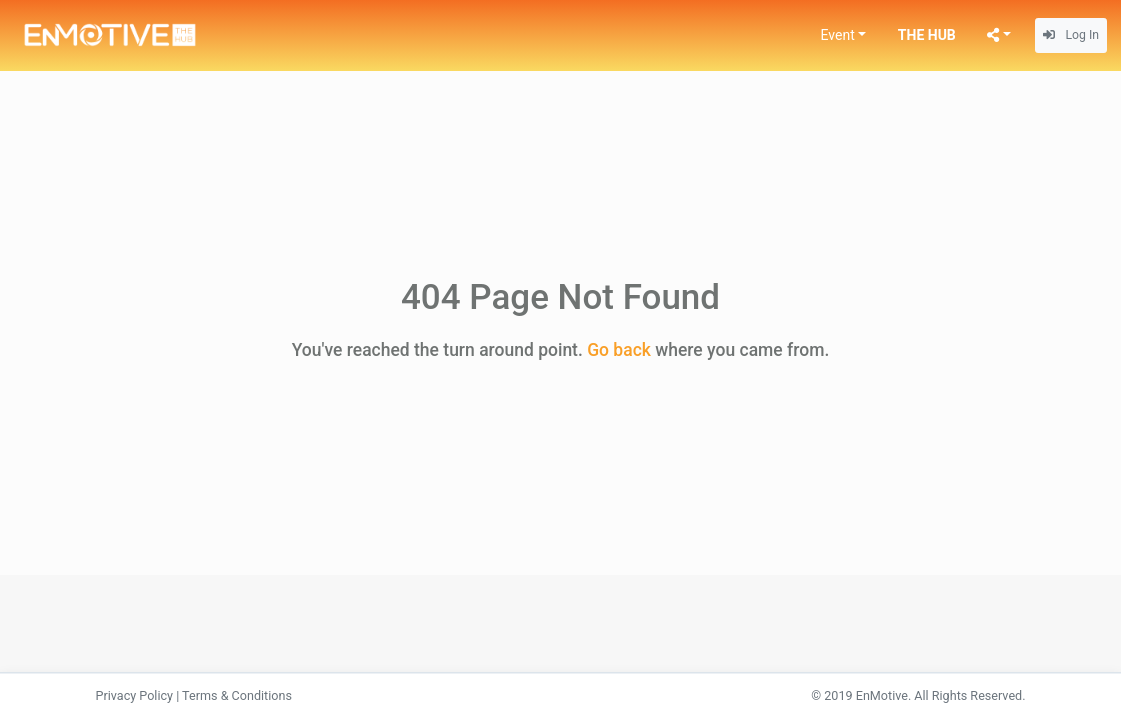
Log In (1071, 35)
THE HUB (927, 35)
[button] (844, 35)
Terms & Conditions (237, 695)
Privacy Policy (135, 695)
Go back (619, 350)
